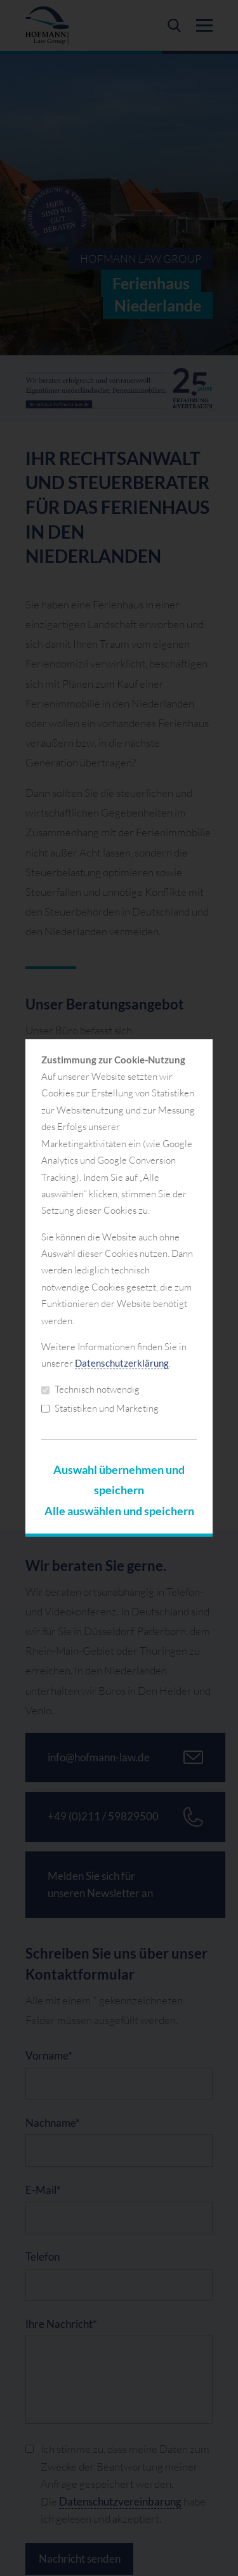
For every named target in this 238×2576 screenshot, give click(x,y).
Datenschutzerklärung (122, 1363)
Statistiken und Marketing (100, 1408)
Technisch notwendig (90, 1389)
